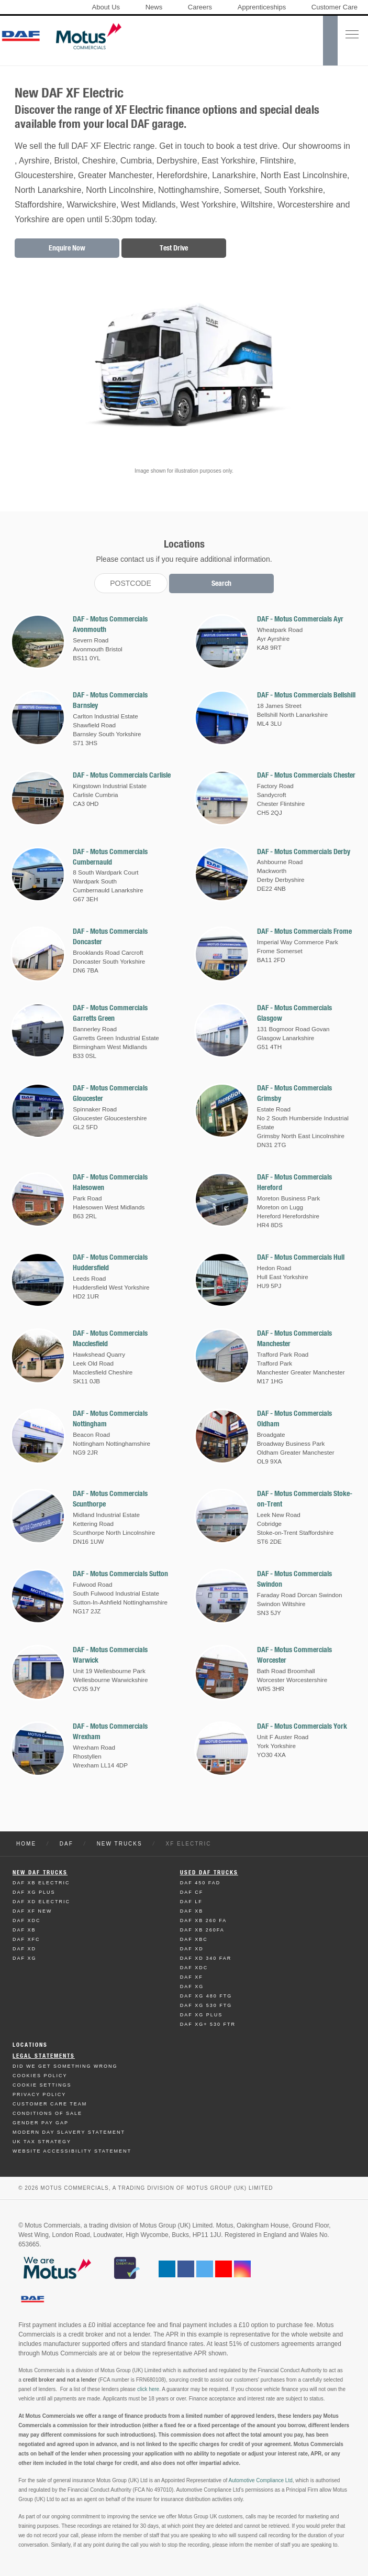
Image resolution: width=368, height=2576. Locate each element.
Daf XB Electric (41, 1882)
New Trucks (119, 1844)
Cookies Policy (40, 2075)
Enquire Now (67, 248)
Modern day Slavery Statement (69, 2132)
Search (221, 583)
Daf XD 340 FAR (206, 1958)
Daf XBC (194, 1939)
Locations (30, 2045)
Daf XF (191, 1977)
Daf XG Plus (34, 1892)
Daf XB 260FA (202, 1930)
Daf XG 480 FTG (206, 1996)
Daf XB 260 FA (203, 1920)
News (154, 7)
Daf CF (192, 1892)
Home (26, 1844)
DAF (66, 1844)
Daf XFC (26, 1939)
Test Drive (174, 248)
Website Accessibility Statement (72, 2151)
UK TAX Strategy (42, 2141)
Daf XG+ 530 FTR (208, 2024)
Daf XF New (32, 1911)
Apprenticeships (262, 7)
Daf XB (24, 1930)
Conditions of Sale (47, 2113)
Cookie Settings (42, 2085)
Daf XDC (27, 1920)
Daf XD (24, 1948)
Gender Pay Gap (41, 2122)
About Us (106, 7)
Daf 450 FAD (200, 1882)
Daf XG (25, 1958)
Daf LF (191, 1901)
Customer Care (334, 7)
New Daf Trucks (40, 1872)
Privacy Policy (39, 2094)
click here (148, 2389)
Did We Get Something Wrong (65, 2066)
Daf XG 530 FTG (206, 2005)
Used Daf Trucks (209, 1872)
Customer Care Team (50, 2103)
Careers (200, 7)
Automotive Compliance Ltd (260, 2480)
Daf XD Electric (41, 1901)
